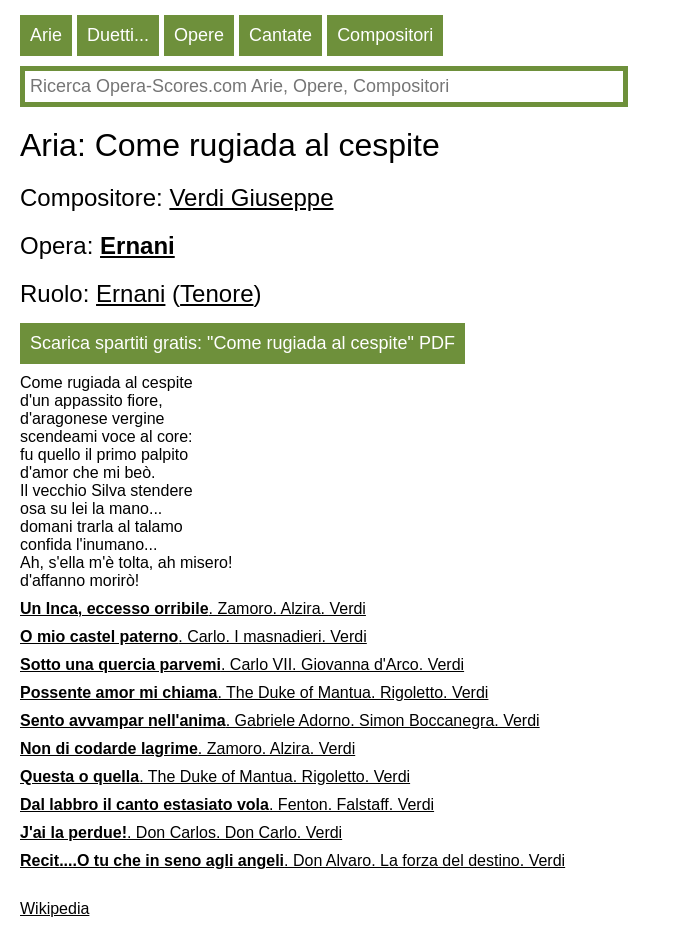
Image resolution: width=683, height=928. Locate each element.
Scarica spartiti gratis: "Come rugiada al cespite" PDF (242, 343)
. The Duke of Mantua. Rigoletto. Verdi (254, 692)
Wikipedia (54, 908)
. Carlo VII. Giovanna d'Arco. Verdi (242, 664)
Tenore (216, 293)
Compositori (385, 35)
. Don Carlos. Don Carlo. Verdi (181, 832)
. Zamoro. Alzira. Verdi (193, 608)
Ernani (130, 293)
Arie (46, 35)
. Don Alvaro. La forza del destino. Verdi (292, 860)
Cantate (280, 35)
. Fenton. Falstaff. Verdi (227, 804)
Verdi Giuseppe (251, 197)
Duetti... (118, 35)
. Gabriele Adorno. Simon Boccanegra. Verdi (280, 720)
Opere (199, 35)
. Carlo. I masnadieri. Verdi (193, 636)
